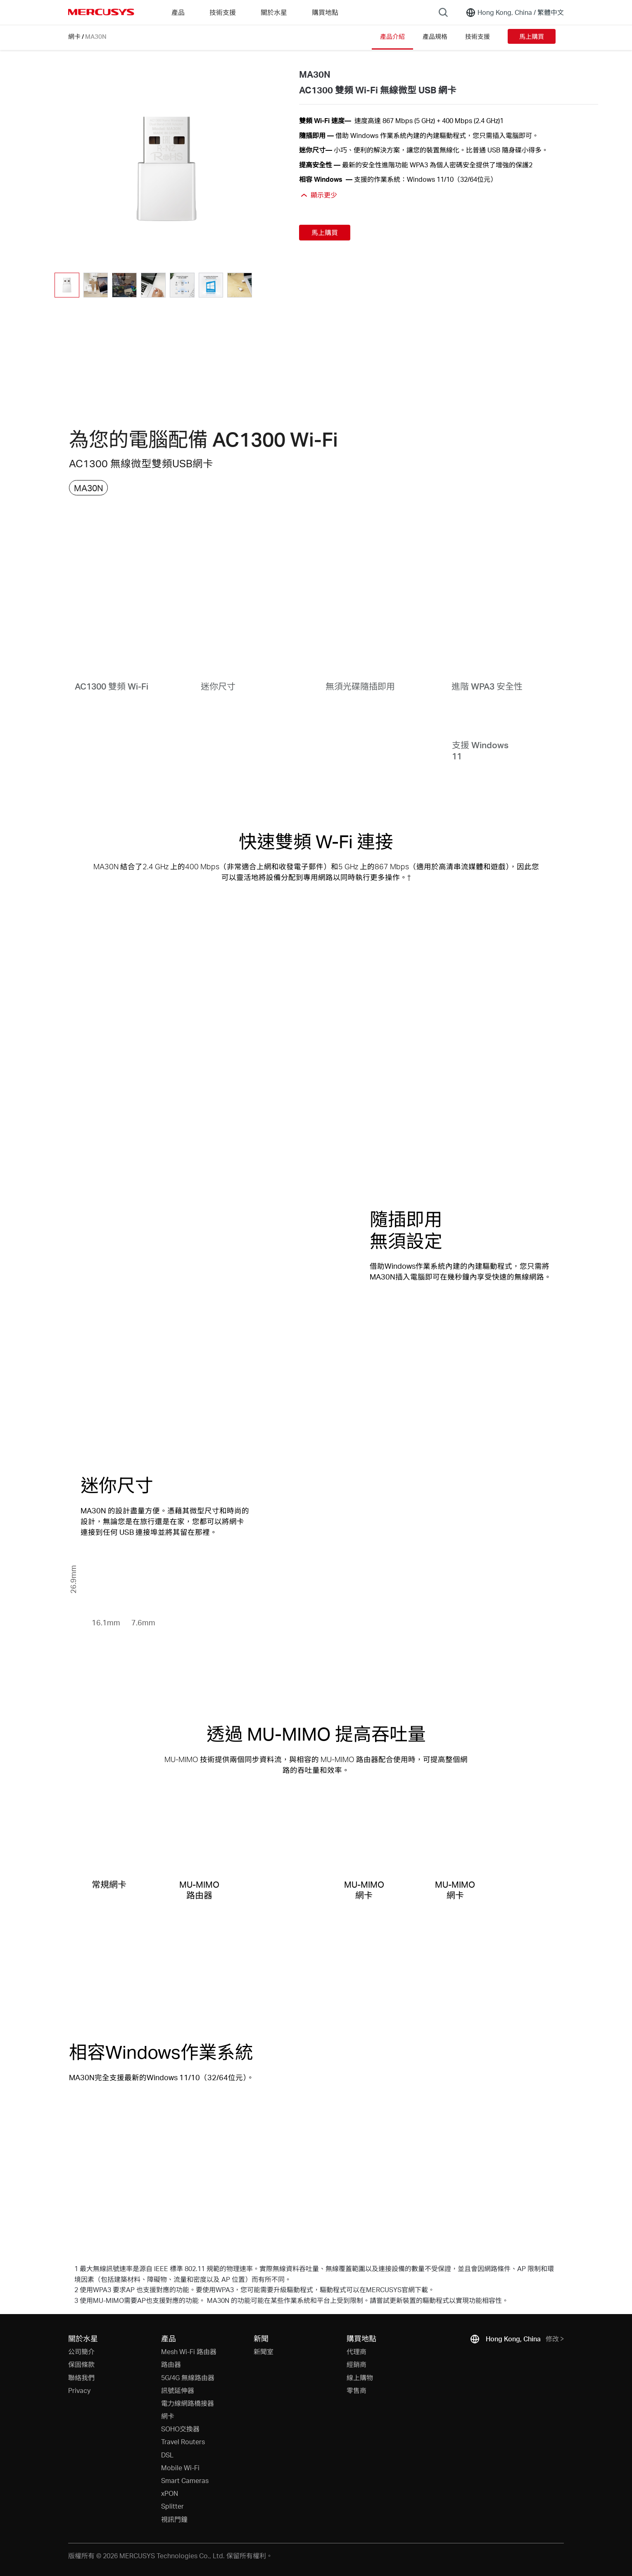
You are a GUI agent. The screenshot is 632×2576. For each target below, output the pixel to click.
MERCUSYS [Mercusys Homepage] (101, 12)
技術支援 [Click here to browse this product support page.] (477, 36)
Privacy (79, 2390)
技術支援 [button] (222, 12)
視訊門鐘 (174, 2519)
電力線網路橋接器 (187, 2403)
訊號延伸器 (177, 2390)
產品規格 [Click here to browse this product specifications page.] (435, 36)
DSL (167, 2455)
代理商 (356, 2351)
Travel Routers (183, 2441)
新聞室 (263, 2351)
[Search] (443, 12)
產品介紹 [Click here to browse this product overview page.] (392, 36)
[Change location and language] (515, 12)
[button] (262, 285)
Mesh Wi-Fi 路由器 (188, 2351)
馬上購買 (531, 36)
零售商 (356, 2390)
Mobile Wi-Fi (180, 2467)
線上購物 (360, 2377)
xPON (169, 2493)
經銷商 (356, 2364)
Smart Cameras (185, 2480)
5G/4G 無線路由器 (187, 2377)
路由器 (171, 2364)
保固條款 (81, 2364)
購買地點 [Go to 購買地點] (325, 12)
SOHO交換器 (180, 2429)
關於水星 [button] (274, 12)
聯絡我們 (81, 2377)
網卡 (74, 36)
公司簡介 (81, 2351)
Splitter (172, 2506)
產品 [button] (178, 12)
